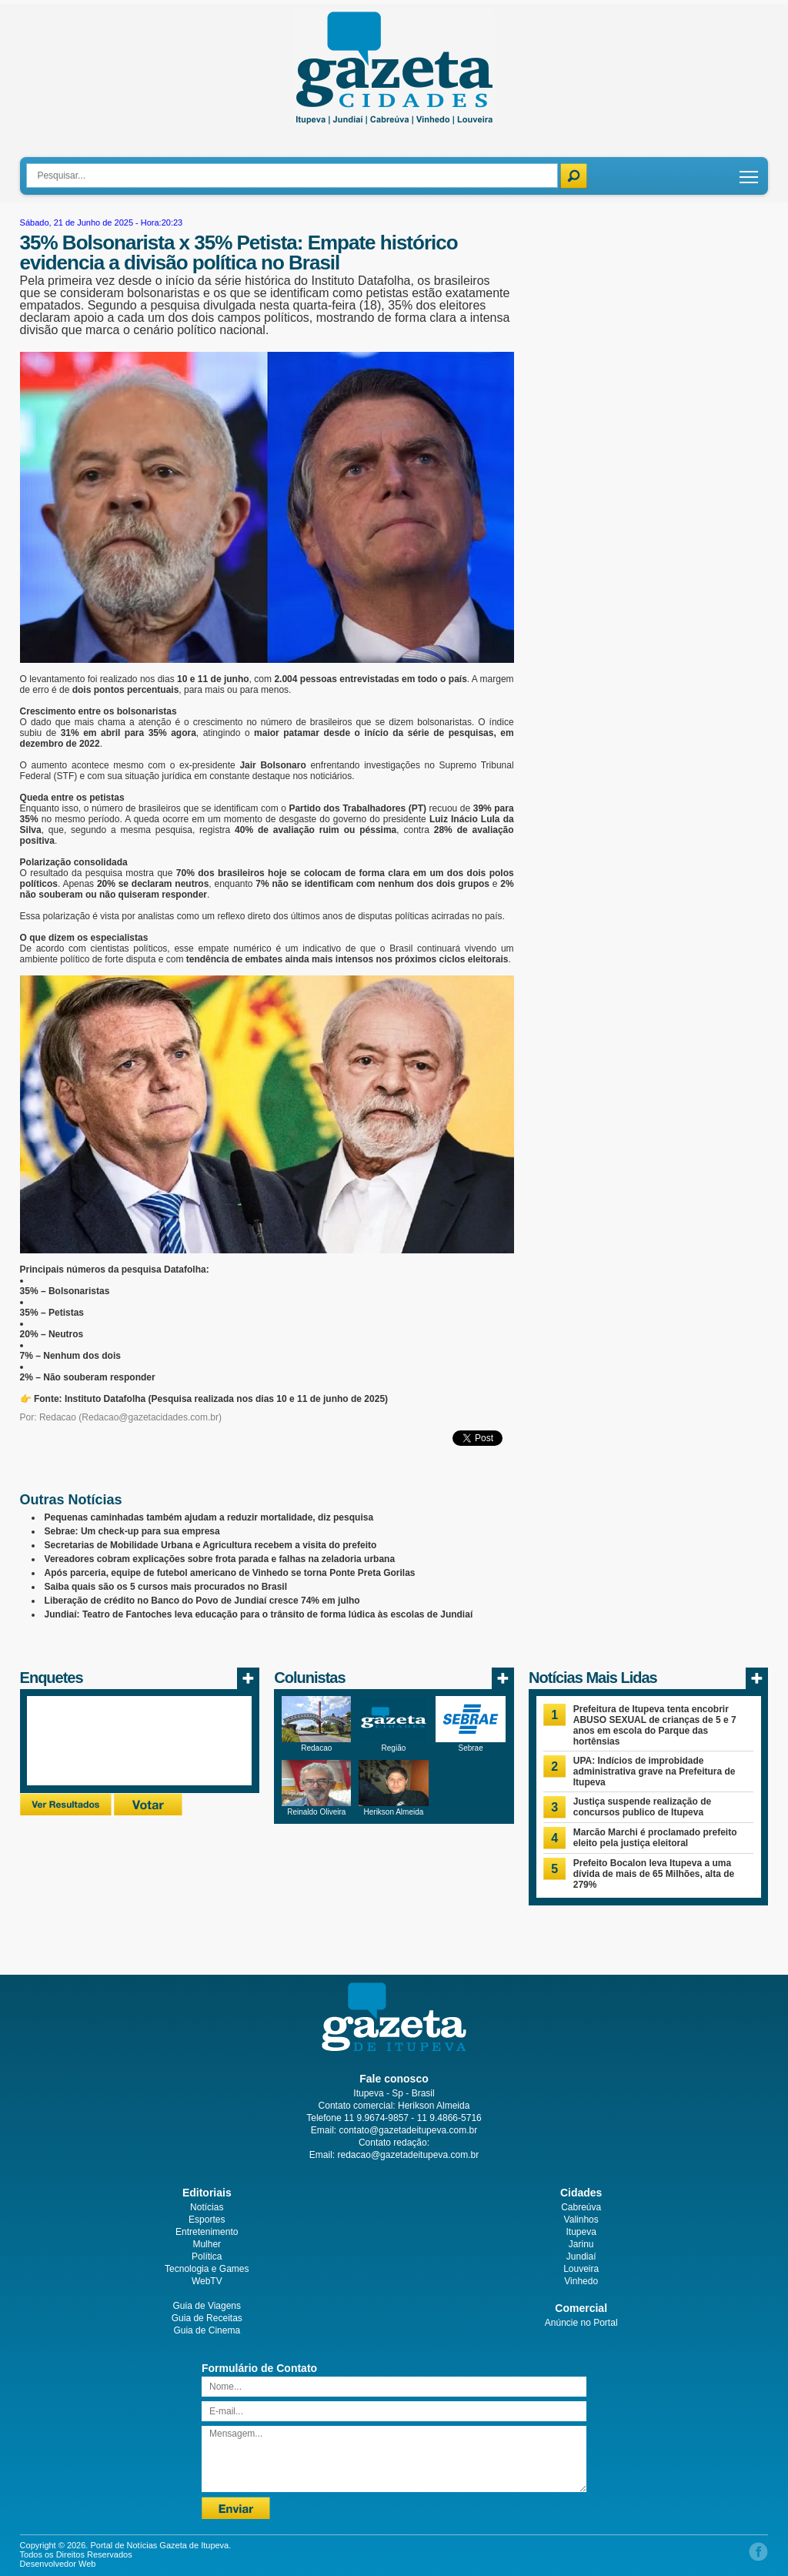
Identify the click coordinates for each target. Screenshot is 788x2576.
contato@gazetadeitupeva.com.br (408, 2130)
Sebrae (470, 1748)
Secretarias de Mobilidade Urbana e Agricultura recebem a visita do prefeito (211, 1545)
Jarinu (581, 2244)
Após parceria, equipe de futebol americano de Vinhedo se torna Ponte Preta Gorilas (230, 1572)
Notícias (206, 2207)
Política (207, 2256)
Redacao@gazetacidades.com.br (150, 1417)
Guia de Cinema (206, 2330)
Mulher (206, 2244)
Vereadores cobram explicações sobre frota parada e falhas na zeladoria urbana (220, 1559)
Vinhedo (581, 2281)
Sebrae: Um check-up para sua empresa (132, 1531)
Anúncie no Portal (581, 2322)
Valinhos (581, 2219)
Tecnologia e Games (207, 2268)
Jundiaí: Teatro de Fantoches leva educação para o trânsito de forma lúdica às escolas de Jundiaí (259, 1614)
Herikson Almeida (394, 1812)
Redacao (316, 1748)
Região (394, 1748)
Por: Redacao (48, 1417)
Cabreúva (581, 2207)
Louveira (581, 2268)
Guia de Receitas (207, 2318)
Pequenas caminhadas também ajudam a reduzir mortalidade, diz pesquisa (209, 1517)
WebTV (207, 2281)
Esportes (207, 2219)
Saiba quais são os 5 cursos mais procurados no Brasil (166, 1586)
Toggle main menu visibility (750, 171)
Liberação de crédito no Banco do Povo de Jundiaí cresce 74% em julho (202, 1600)
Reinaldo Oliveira (316, 1812)
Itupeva (581, 2231)
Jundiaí (581, 2256)
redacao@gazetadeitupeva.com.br (408, 2154)
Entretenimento (206, 2231)
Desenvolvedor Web (58, 2563)
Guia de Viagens (207, 2305)
